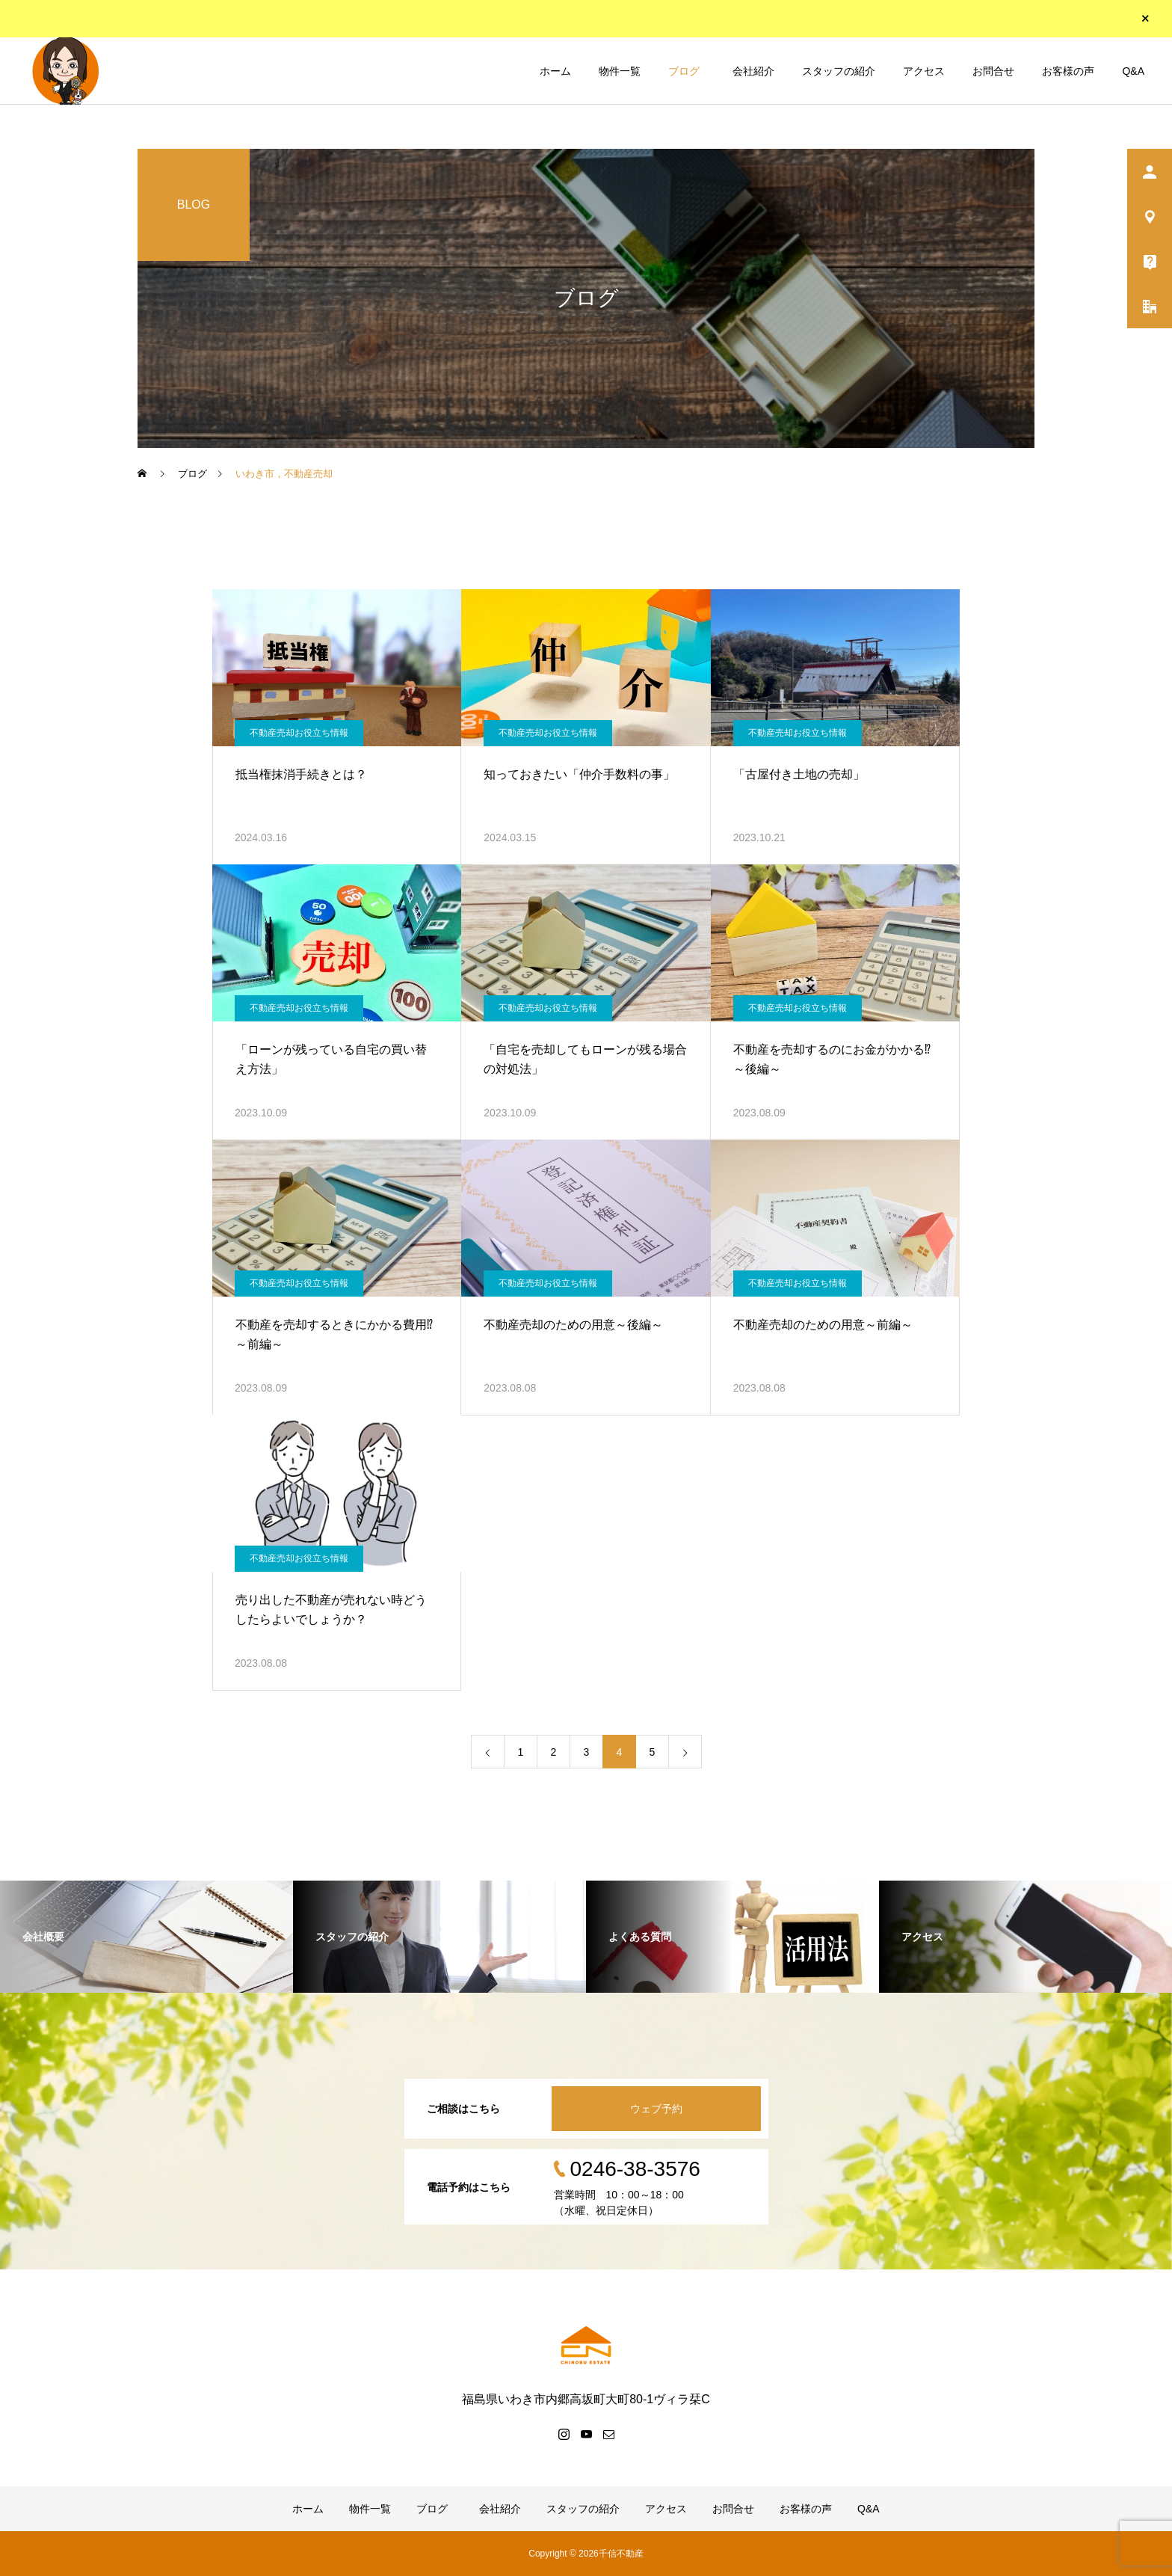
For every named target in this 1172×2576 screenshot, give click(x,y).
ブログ (684, 71)
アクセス (924, 71)
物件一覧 (620, 71)
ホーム (555, 71)
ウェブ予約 (656, 2109)
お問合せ (993, 71)
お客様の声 (1068, 71)
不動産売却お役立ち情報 (299, 733)
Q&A (1133, 71)
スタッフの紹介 (838, 71)
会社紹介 (751, 71)
